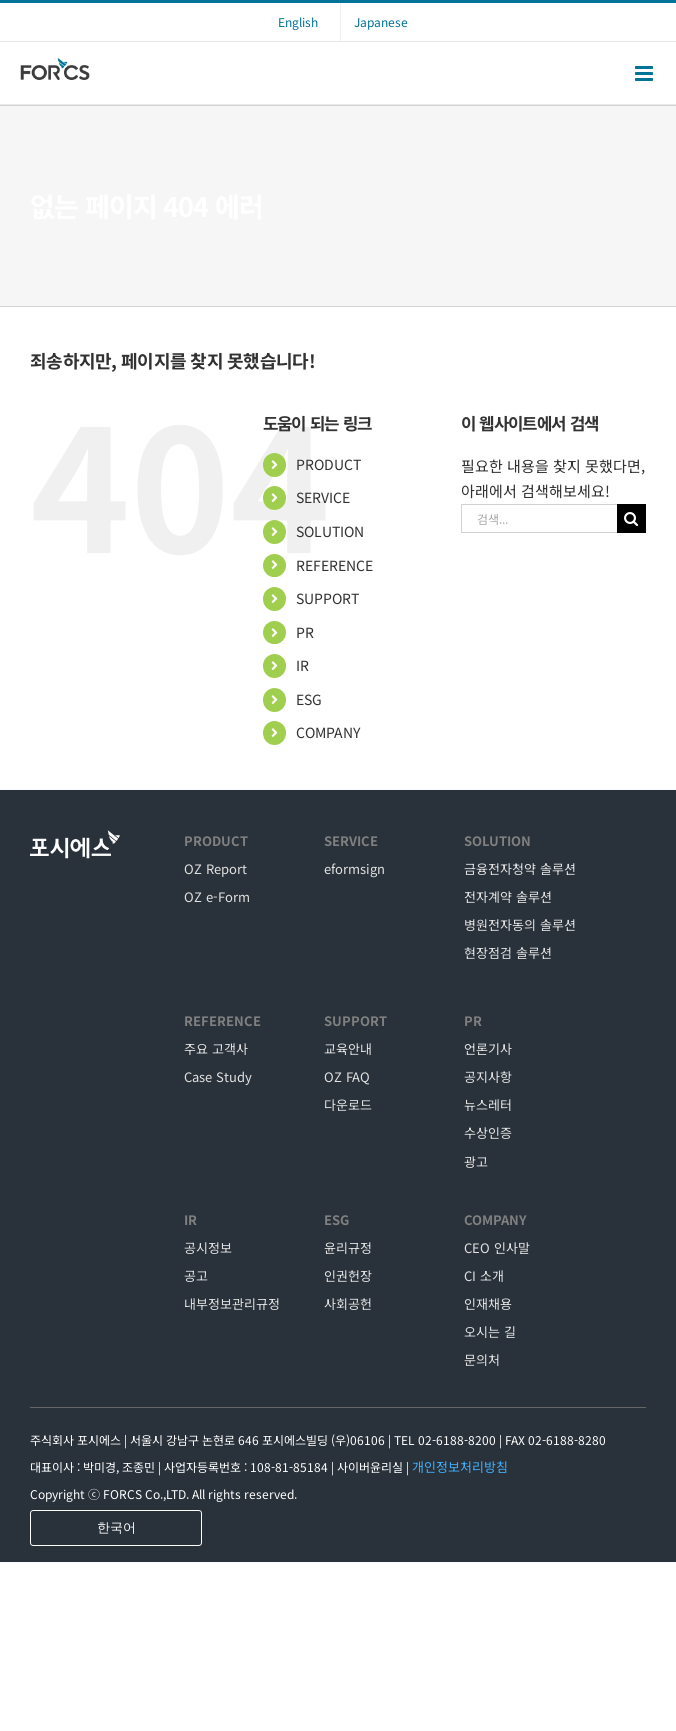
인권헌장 (348, 1275)
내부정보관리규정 (232, 1303)
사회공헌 (348, 1303)
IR (302, 665)
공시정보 (208, 1247)
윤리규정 (348, 1247)
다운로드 (348, 1104)
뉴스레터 (488, 1104)
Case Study (218, 1076)
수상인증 (488, 1132)
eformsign (354, 868)
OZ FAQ (347, 1076)
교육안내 (348, 1048)
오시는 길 (490, 1331)
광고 (476, 1161)
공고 (196, 1275)
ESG (309, 699)
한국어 (116, 1527)
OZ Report (215, 868)
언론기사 (488, 1048)
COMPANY (328, 732)
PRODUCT (328, 464)
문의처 (482, 1359)
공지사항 (488, 1076)
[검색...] (539, 518)
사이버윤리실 (370, 1466)
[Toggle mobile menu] (645, 73)
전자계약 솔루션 (508, 896)
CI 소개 (484, 1275)
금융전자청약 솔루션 (520, 868)
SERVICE (323, 497)
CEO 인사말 (497, 1247)
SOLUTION (330, 531)
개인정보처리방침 (460, 1466)
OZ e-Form (217, 896)
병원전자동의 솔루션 (520, 924)
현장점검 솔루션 (508, 952)
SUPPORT (327, 598)
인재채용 (488, 1303)
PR (305, 632)
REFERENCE (334, 565)
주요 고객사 (216, 1048)
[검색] (631, 518)
